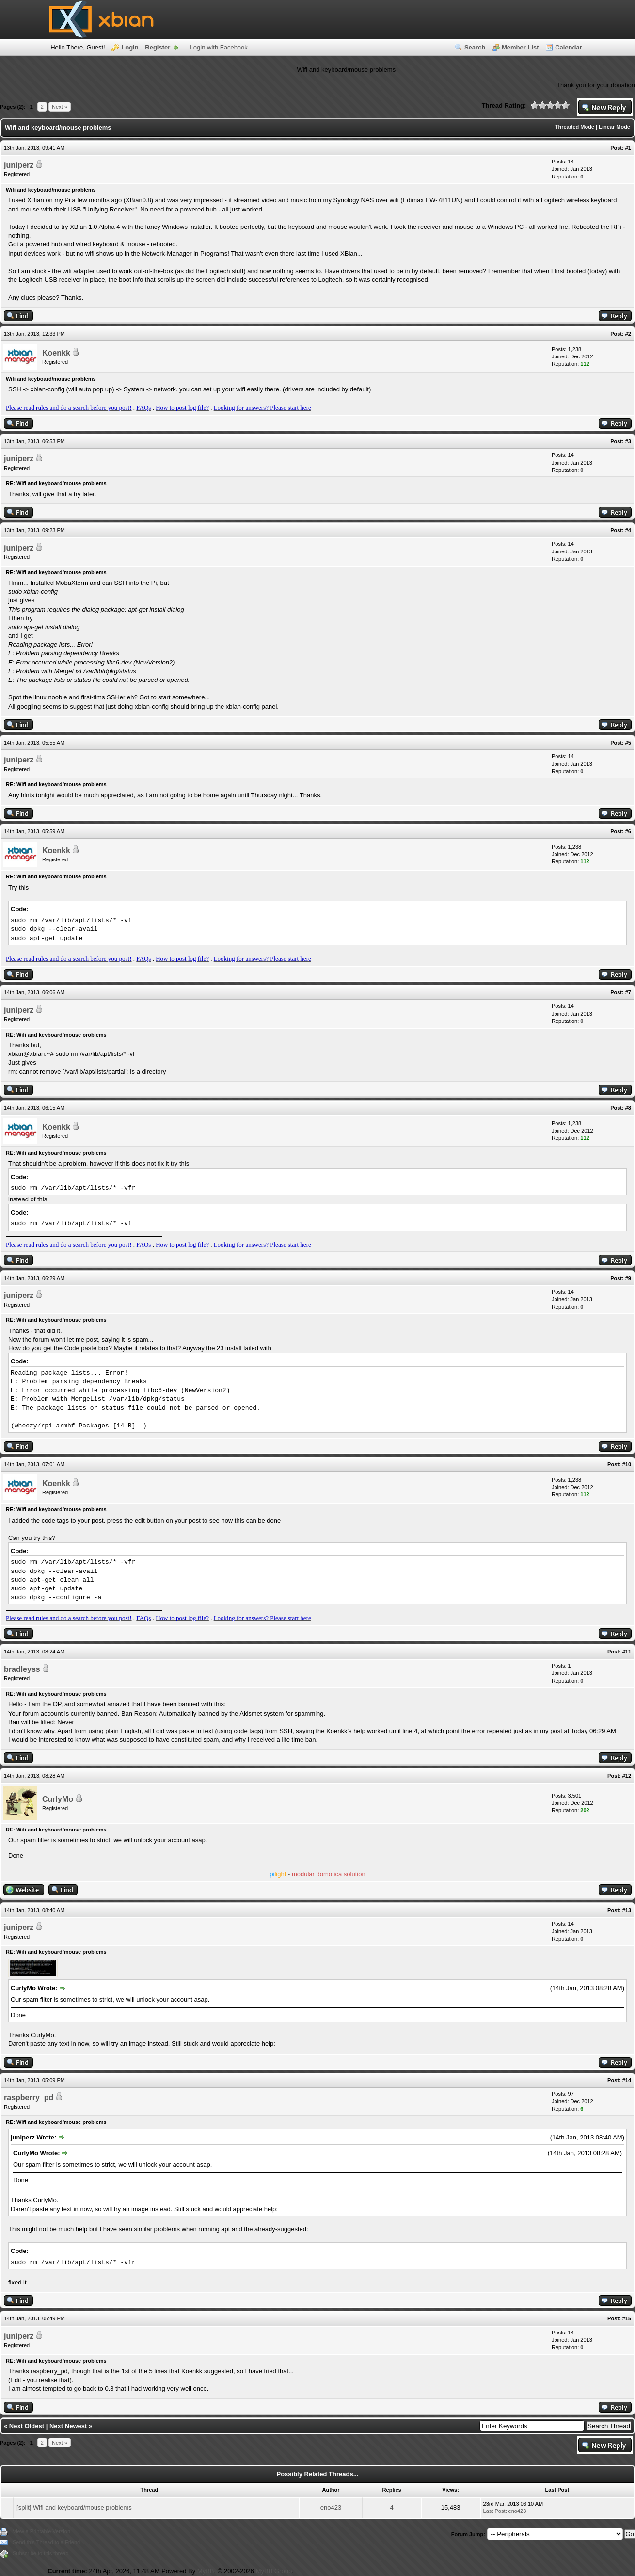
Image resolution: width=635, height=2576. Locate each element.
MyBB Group (274, 2571)
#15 (626, 2318)
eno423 (330, 2507)
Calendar (568, 47)
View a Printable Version (41, 2531)
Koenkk (56, 353)
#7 (628, 992)
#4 (628, 530)
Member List (520, 47)
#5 (628, 742)
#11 (626, 1651)
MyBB (205, 2571)
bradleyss (22, 1669)
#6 (628, 831)
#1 (628, 148)
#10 (626, 1464)
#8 (628, 1108)
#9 (628, 1278)
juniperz (18, 165)
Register (157, 47)
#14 (626, 2080)
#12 (626, 1776)
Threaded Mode (574, 127)
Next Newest (68, 2426)
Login (129, 47)
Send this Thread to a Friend (46, 2542)
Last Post (494, 2511)
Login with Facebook (219, 47)
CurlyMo (57, 1799)
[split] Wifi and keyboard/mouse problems (74, 2507)
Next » (59, 107)
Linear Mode (614, 127)
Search (474, 47)
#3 (628, 441)
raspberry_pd (28, 2097)
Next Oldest (26, 2426)
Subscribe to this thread (41, 2553)
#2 (628, 334)
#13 (626, 1910)
